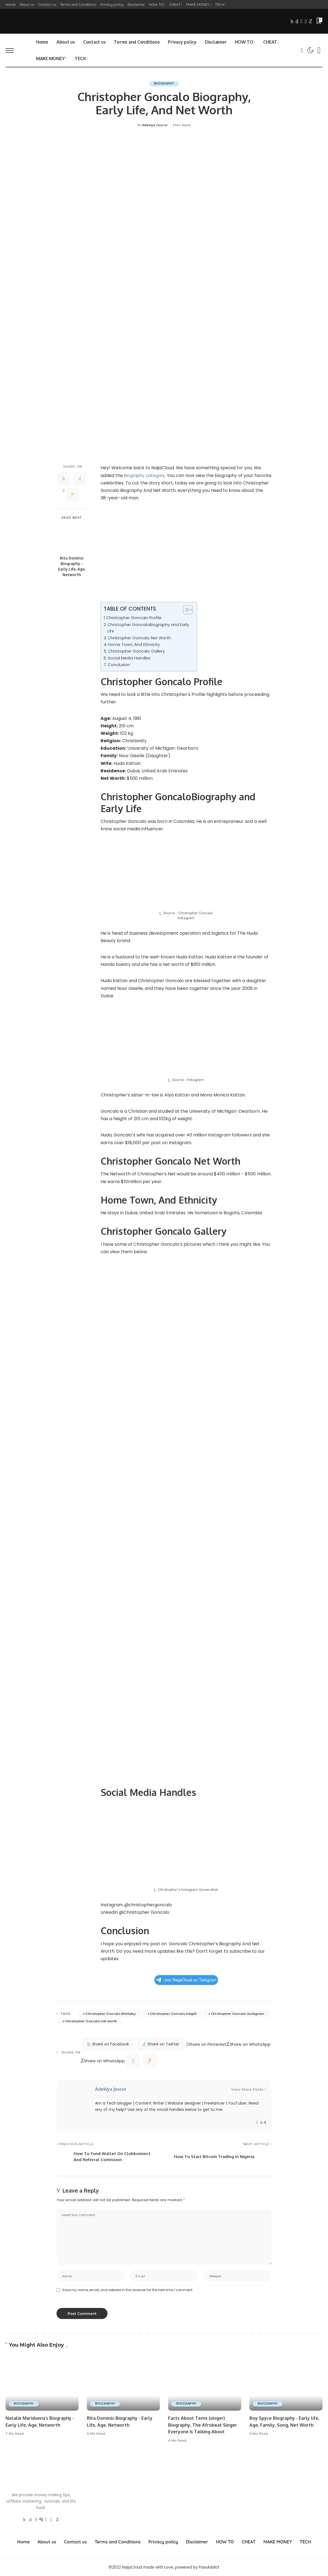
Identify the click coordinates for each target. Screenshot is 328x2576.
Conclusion (119, 665)
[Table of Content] (188, 610)
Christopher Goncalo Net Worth (140, 638)
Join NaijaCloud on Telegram (186, 1980)
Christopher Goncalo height (173, 2014)
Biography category (145, 475)
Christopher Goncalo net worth (91, 2021)
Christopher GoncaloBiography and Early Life (149, 628)
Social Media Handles (129, 658)
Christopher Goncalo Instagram (237, 2014)
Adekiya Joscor (155, 125)
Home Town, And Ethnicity (134, 645)
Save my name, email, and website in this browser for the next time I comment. (127, 2291)
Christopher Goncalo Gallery (137, 651)
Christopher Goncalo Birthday (110, 2014)
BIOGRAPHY (164, 84)
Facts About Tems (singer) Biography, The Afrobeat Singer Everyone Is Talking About (203, 2426)
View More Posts (248, 2089)
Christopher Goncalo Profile (135, 618)
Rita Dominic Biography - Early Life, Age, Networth (71, 566)
